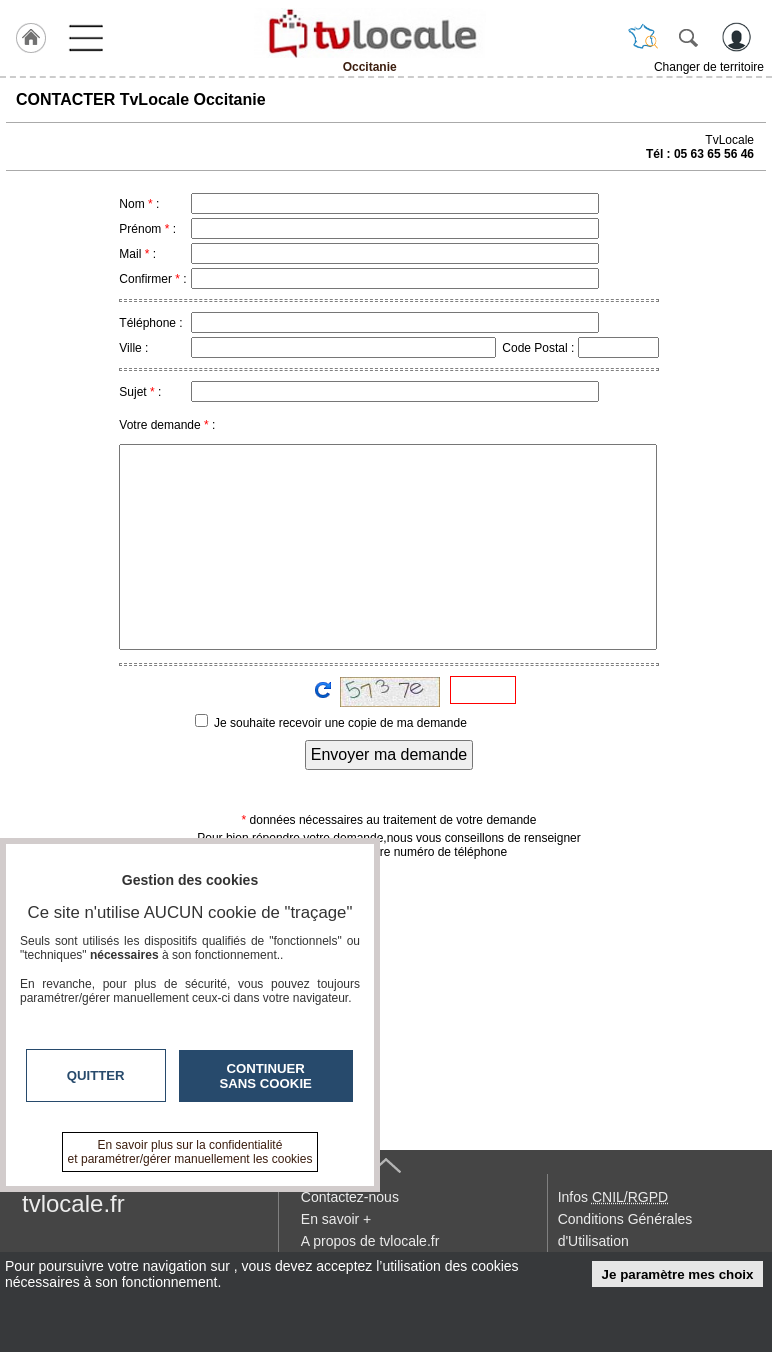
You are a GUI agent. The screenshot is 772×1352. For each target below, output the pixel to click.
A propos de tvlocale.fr (370, 1241)
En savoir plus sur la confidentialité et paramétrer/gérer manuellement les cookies (190, 1152)
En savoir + (336, 1219)
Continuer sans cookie (266, 1076)
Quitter (96, 1075)
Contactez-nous (350, 1197)
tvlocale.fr (73, 1203)
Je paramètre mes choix (678, 1274)
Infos (613, 1197)
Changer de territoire (709, 67)
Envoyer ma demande (389, 754)
